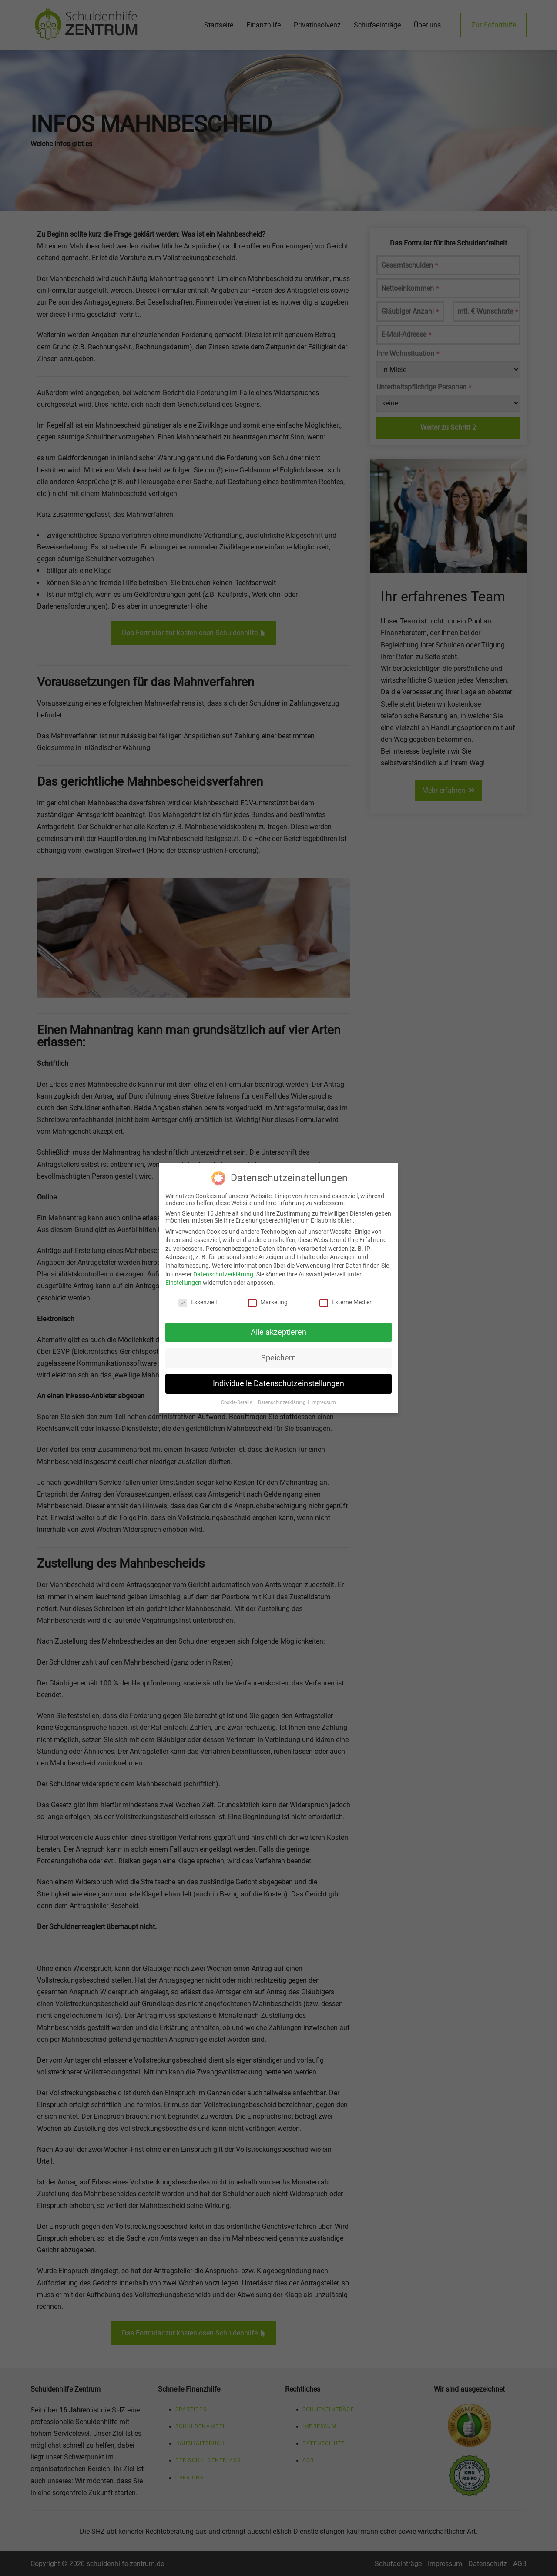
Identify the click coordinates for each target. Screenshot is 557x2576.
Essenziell (197, 1298)
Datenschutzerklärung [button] (282, 1398)
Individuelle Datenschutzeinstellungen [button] (278, 1379)
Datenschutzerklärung (223, 1269)
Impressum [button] (323, 1398)
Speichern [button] (278, 1353)
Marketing (268, 1298)
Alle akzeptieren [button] (278, 1327)
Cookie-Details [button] (237, 1398)
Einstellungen (183, 1278)
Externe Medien (346, 1298)
